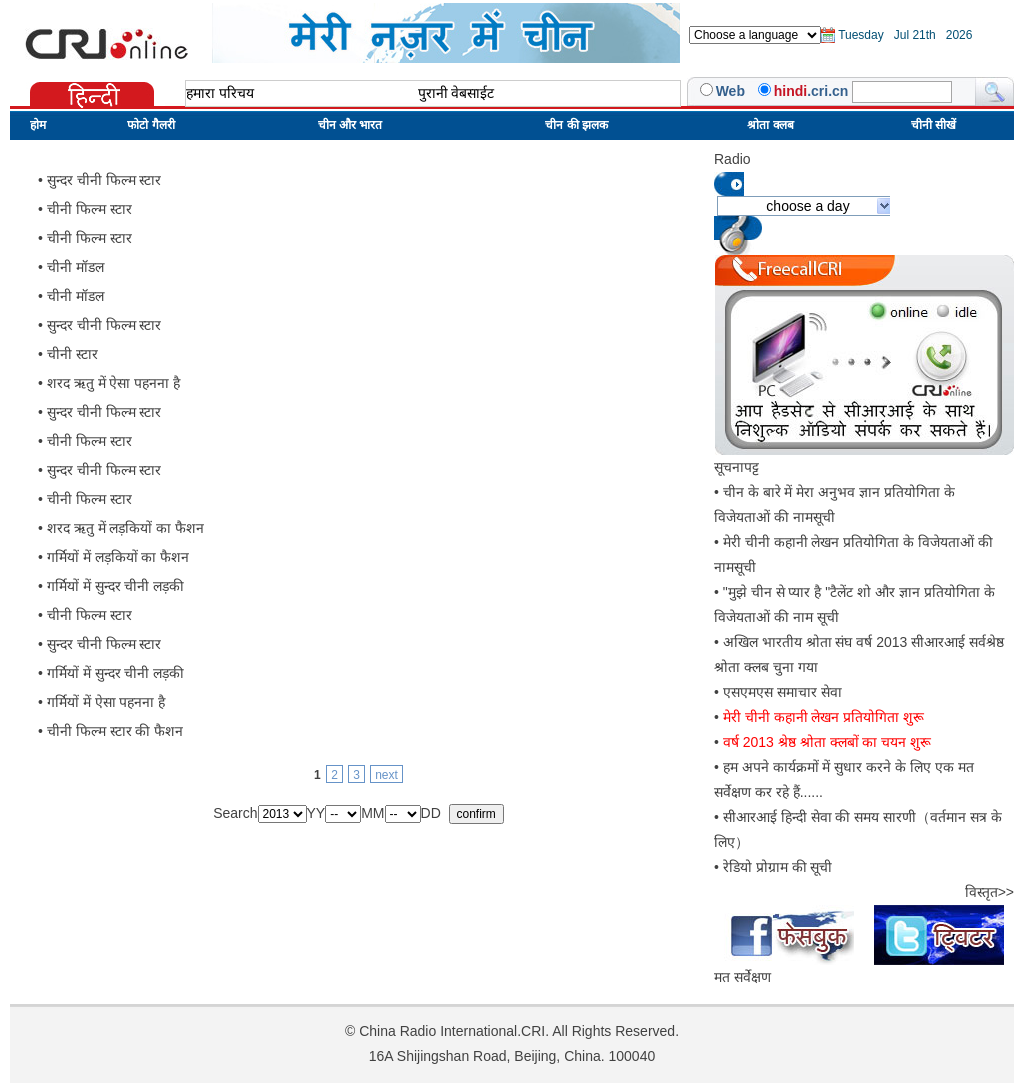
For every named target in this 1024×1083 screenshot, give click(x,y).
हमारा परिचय (220, 93)
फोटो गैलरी (150, 125)
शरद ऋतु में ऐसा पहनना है (113, 383)
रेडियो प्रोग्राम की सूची (778, 867)
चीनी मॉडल (75, 267)
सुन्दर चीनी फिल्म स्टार (104, 180)
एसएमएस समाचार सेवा (782, 692)
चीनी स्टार (72, 354)
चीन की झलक (576, 125)
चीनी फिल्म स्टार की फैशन (115, 731)
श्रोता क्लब (770, 125)
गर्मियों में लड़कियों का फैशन (118, 557)
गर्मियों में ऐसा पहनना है (106, 702)
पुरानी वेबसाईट (456, 93)
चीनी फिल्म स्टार (89, 209)
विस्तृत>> (989, 892)
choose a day (807, 206)
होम (38, 125)
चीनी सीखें (933, 125)
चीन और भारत (350, 125)
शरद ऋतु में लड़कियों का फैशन (125, 528)
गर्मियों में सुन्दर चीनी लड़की (116, 586)
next (386, 775)
